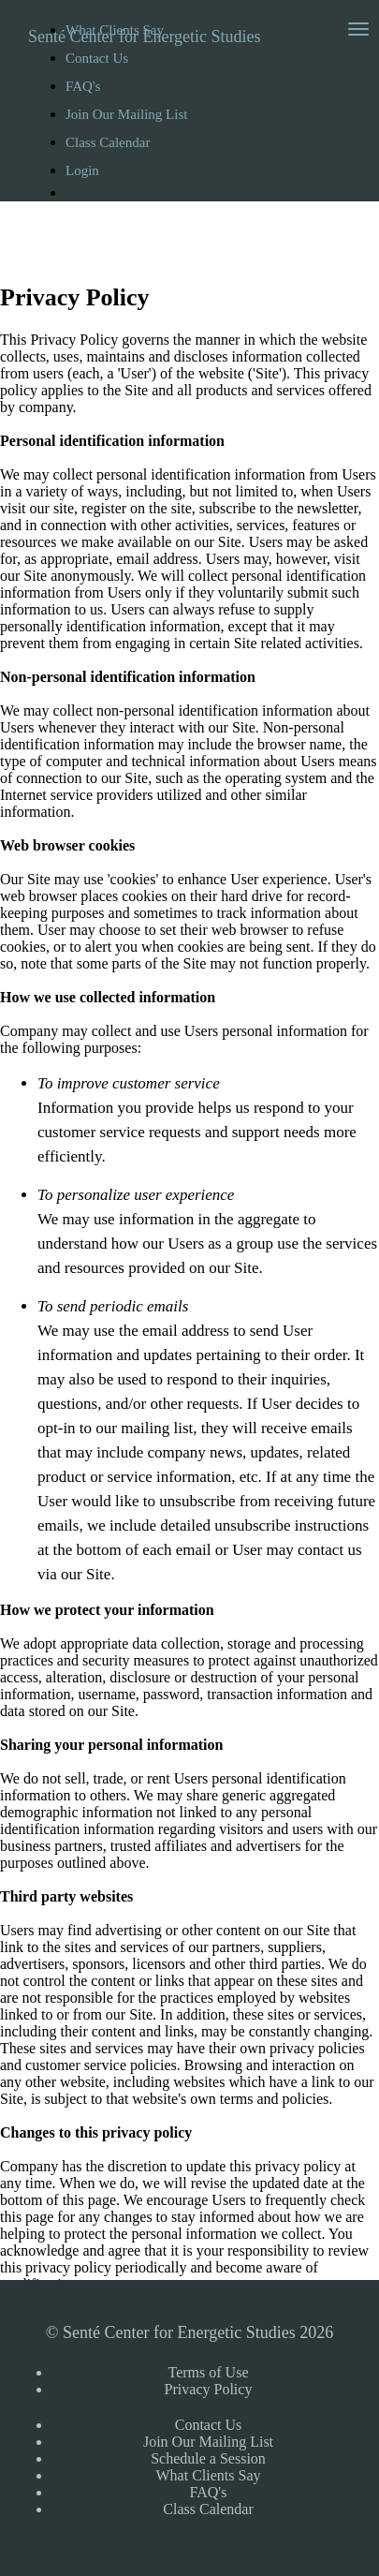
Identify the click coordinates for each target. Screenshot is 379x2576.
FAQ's (83, 86)
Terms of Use (208, 2372)
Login (82, 170)
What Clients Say (208, 2475)
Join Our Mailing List (126, 114)
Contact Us (208, 2425)
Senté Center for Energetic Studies (144, 36)
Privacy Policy (209, 2389)
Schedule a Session (208, 2458)
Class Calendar (108, 142)
